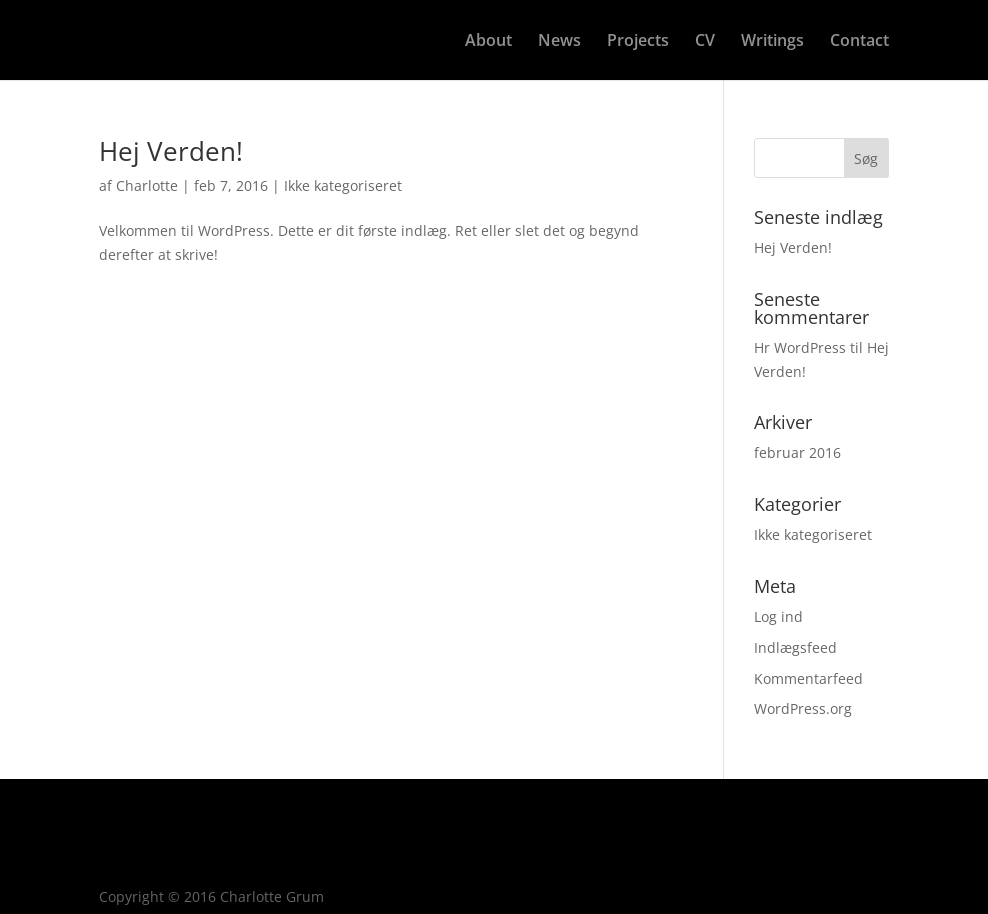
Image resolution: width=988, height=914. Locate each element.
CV (705, 42)
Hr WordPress (800, 347)
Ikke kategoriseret (343, 185)
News (559, 42)
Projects (638, 42)
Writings (772, 42)
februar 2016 (797, 452)
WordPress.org (803, 708)
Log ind (778, 616)
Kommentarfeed (808, 678)
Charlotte (147, 185)
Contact (859, 42)
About (488, 42)
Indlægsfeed (795, 647)
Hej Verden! (171, 151)
